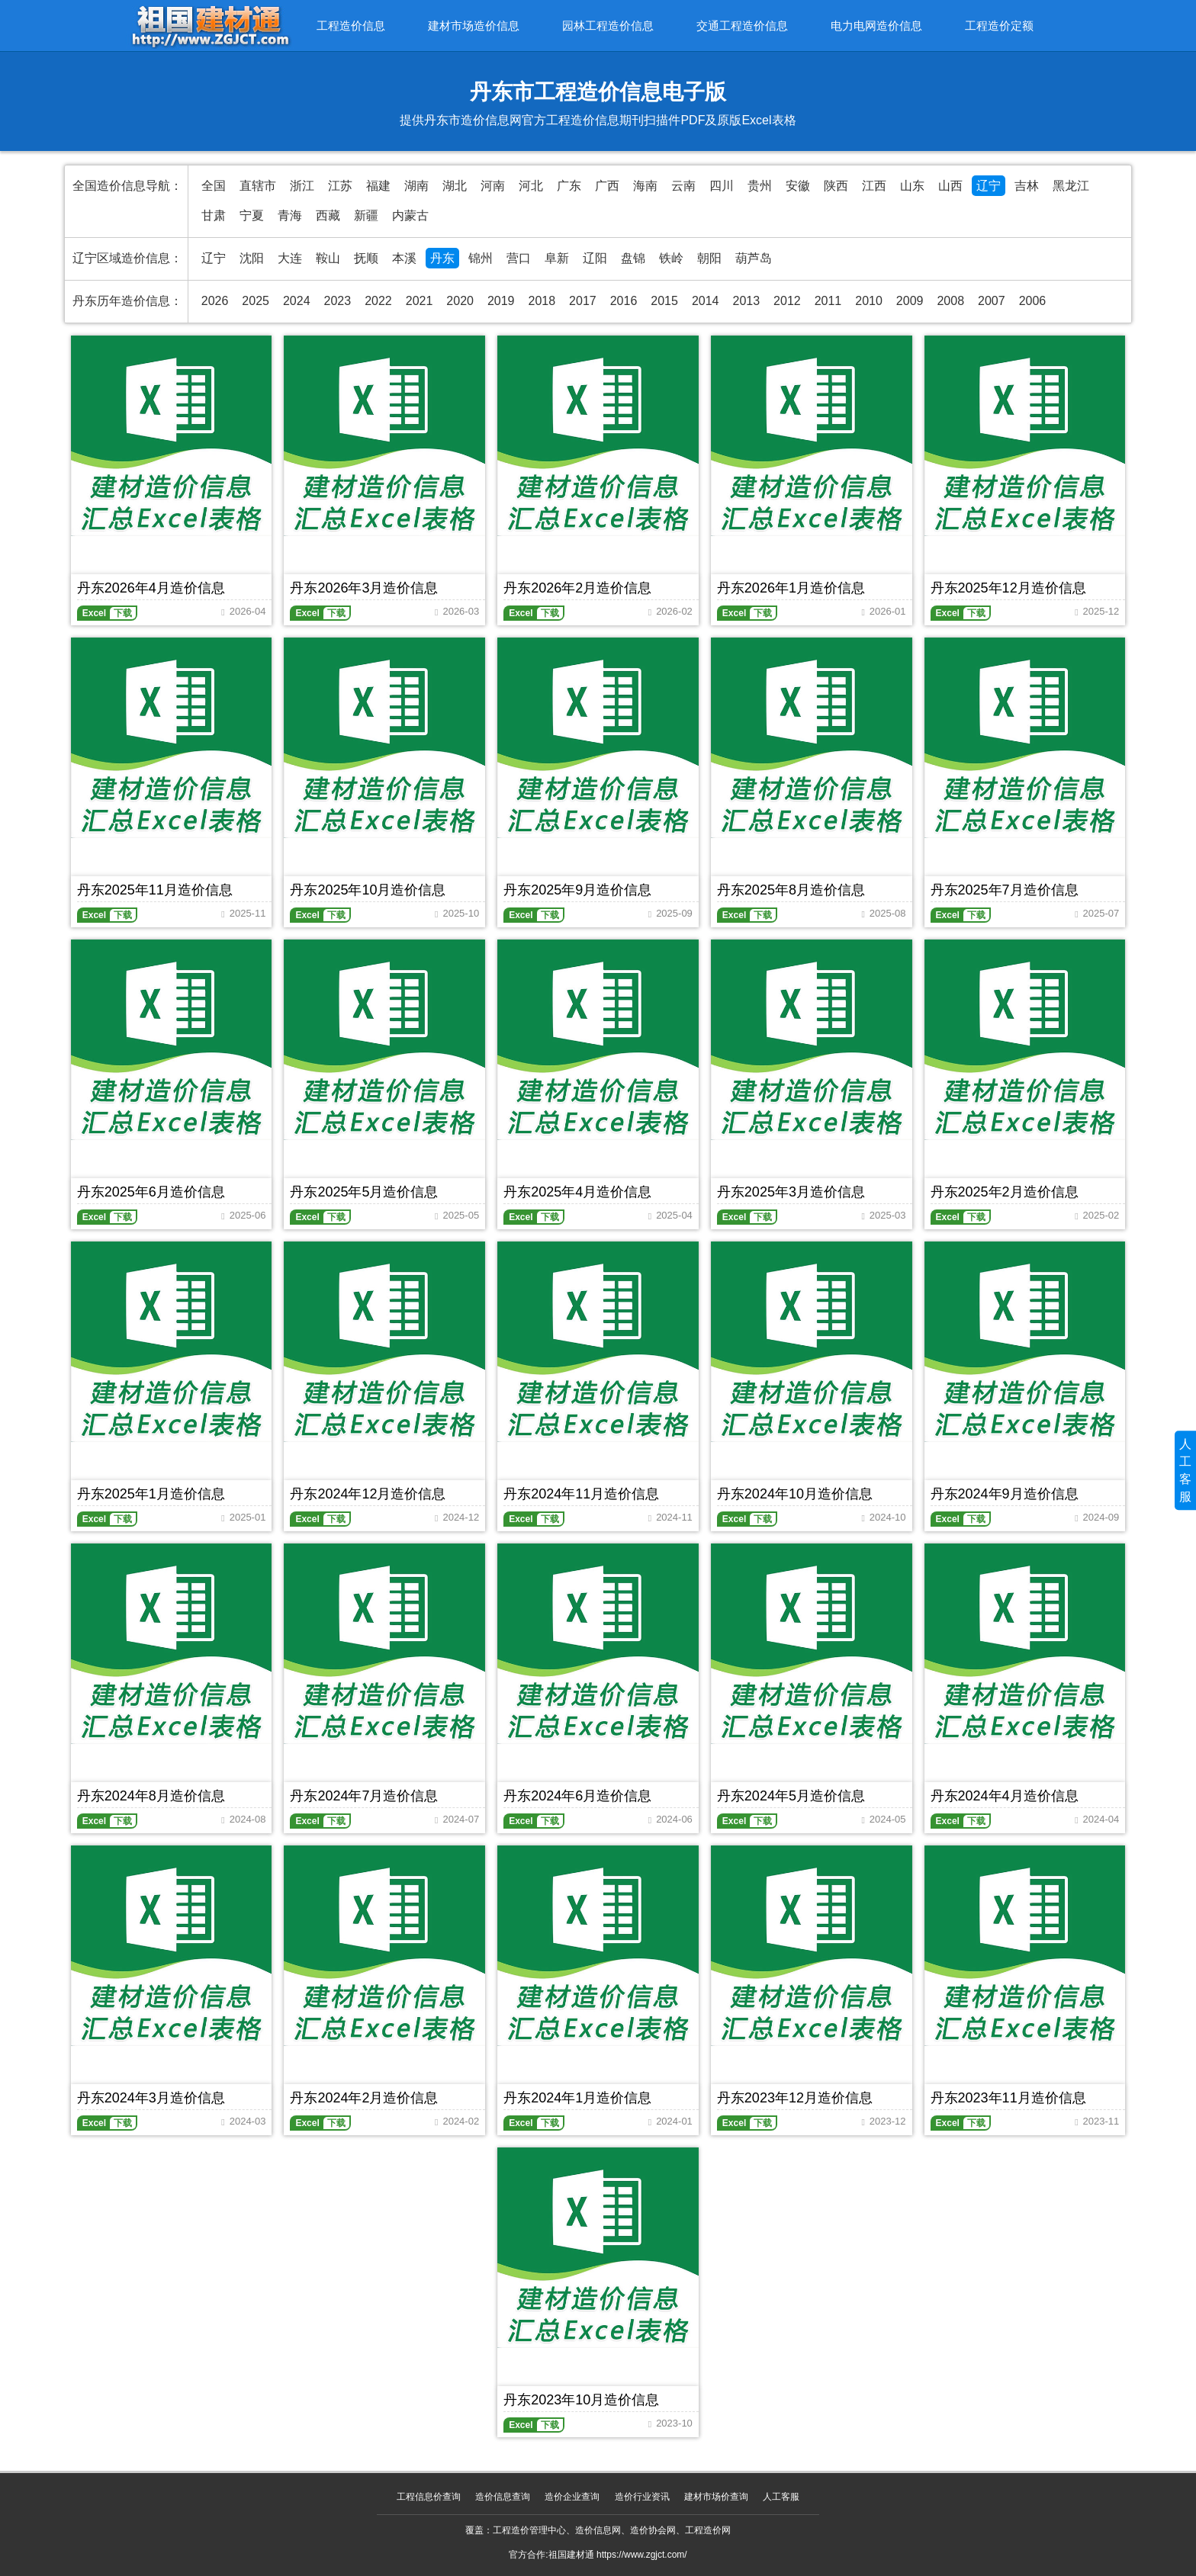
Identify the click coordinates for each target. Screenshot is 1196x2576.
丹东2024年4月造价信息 (1005, 1796)
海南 (645, 185)
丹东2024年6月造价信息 (577, 1796)
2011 (828, 300)
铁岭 (671, 258)
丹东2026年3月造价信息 (364, 588)
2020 (460, 300)
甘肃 (213, 215)
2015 (664, 300)
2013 (746, 300)
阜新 (557, 258)
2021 (419, 300)
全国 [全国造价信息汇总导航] (213, 185)
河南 (493, 185)
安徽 (798, 185)
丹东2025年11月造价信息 (155, 890)
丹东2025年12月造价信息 (1008, 588)
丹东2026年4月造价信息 (151, 588)
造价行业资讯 (642, 2496)
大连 (290, 258)
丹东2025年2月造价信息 (1005, 1192)
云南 (683, 185)
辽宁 (988, 185)
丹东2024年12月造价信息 (367, 1494)
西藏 (328, 215)
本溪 (404, 258)
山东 (912, 185)
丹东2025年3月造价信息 (791, 1192)
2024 (296, 300)
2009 (910, 300)
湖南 (416, 185)
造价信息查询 (502, 2496)
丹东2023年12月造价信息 (795, 2097)
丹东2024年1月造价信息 (577, 2097)
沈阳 (252, 258)
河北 (531, 185)
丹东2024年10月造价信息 (795, 1494)
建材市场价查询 (716, 2496)
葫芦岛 (753, 258)
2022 (378, 300)
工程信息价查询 (429, 2496)
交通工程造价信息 (742, 25)
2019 (501, 300)
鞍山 (328, 258)
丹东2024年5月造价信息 (791, 1796)
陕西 (836, 185)
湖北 (454, 185)
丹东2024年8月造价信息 (151, 1796)
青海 (290, 215)
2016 (624, 300)
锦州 (480, 258)
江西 (874, 185)
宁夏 (252, 215)
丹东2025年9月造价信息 (577, 890)
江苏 (340, 185)
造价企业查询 (572, 2496)
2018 (542, 300)
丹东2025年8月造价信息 (791, 890)
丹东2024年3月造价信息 (151, 2097)
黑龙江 (1071, 185)
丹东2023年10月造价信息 (581, 2399)
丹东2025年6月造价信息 (151, 1192)
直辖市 (258, 185)
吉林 (1026, 185)
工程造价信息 (351, 25)
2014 (705, 300)
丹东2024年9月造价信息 (1005, 1494)
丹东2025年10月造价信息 (367, 890)
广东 (569, 185)
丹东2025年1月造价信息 (151, 1494)
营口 (518, 258)
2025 (255, 300)
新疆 (366, 215)
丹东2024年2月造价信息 (364, 2097)
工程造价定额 (999, 25)
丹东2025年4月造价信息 (577, 1192)
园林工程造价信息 (608, 25)
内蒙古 (410, 215)
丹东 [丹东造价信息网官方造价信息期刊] (442, 258)
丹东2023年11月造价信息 (1008, 2097)
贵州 (760, 185)
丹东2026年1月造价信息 (791, 588)
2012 (787, 300)
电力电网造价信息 (876, 25)
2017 (582, 300)
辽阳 (595, 258)
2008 (950, 300)
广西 (607, 185)
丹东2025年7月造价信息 (1005, 890)
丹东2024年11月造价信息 (581, 1494)
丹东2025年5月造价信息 (364, 1192)
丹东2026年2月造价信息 (577, 588)
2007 (991, 300)
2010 (869, 300)
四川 (721, 185)
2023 (338, 300)
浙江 (302, 185)
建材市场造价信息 (473, 25)
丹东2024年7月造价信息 (364, 1796)
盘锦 (633, 258)
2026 (215, 300)
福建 (378, 185)
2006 (1032, 300)
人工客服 (781, 2496)
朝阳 (709, 258)
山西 (950, 185)
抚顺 (366, 258)
